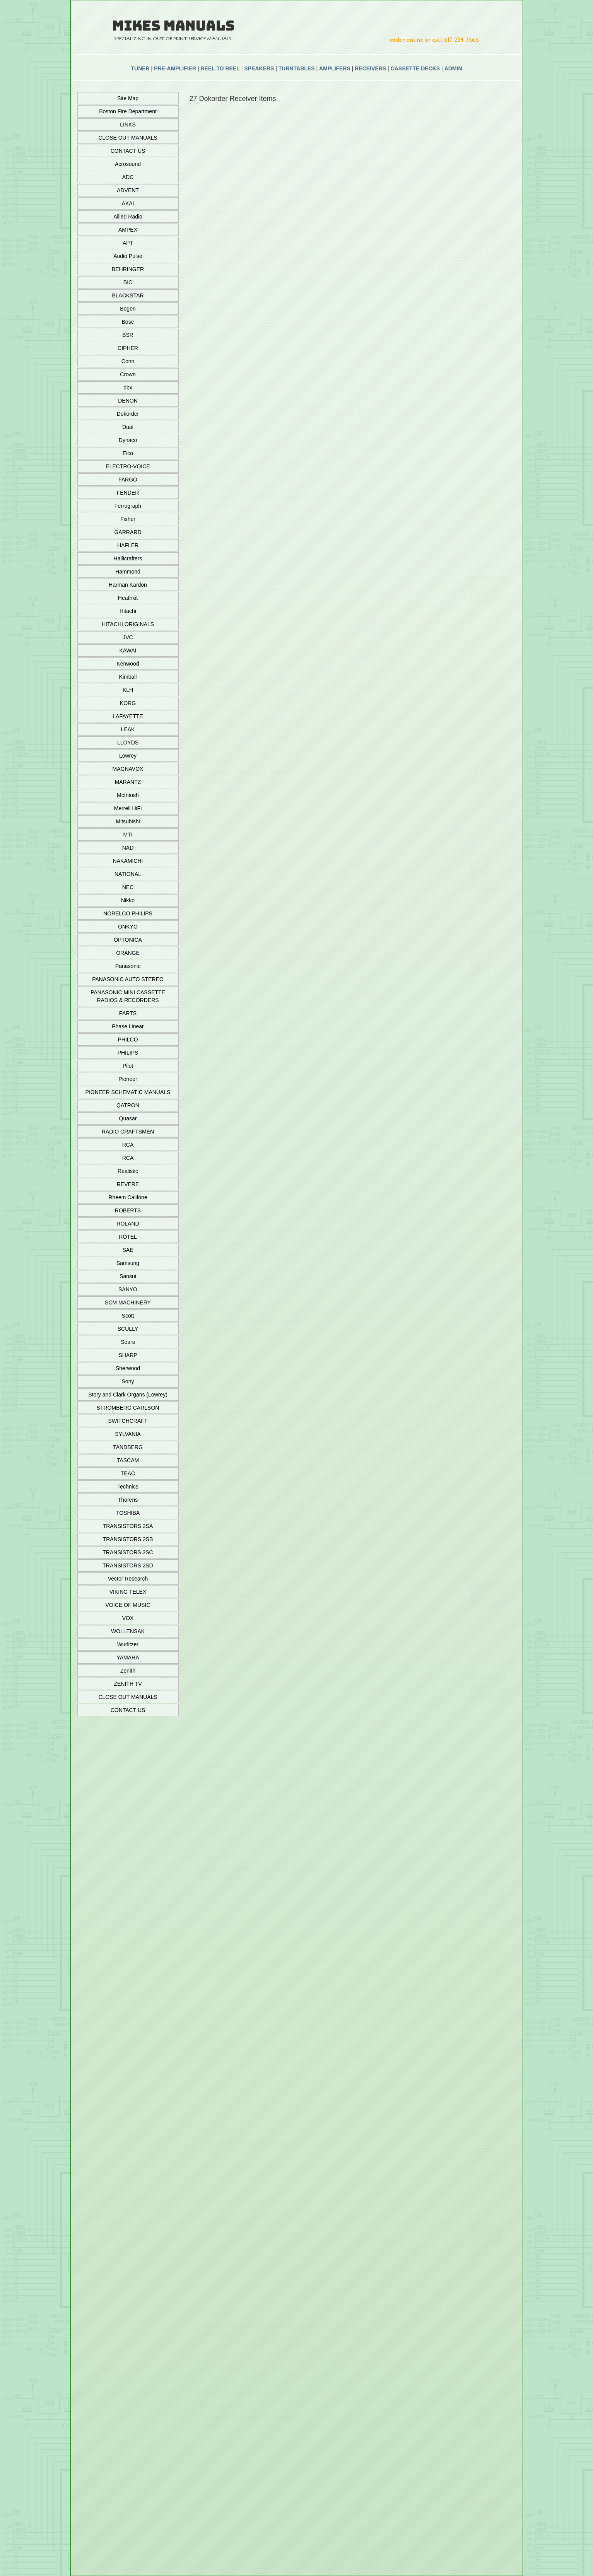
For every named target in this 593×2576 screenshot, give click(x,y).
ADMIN (453, 68)
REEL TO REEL (219, 68)
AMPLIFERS (334, 68)
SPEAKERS (259, 68)
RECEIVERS (370, 68)
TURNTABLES (297, 68)
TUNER (140, 68)
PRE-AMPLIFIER (175, 68)
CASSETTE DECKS (415, 68)
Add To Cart (376, 168)
